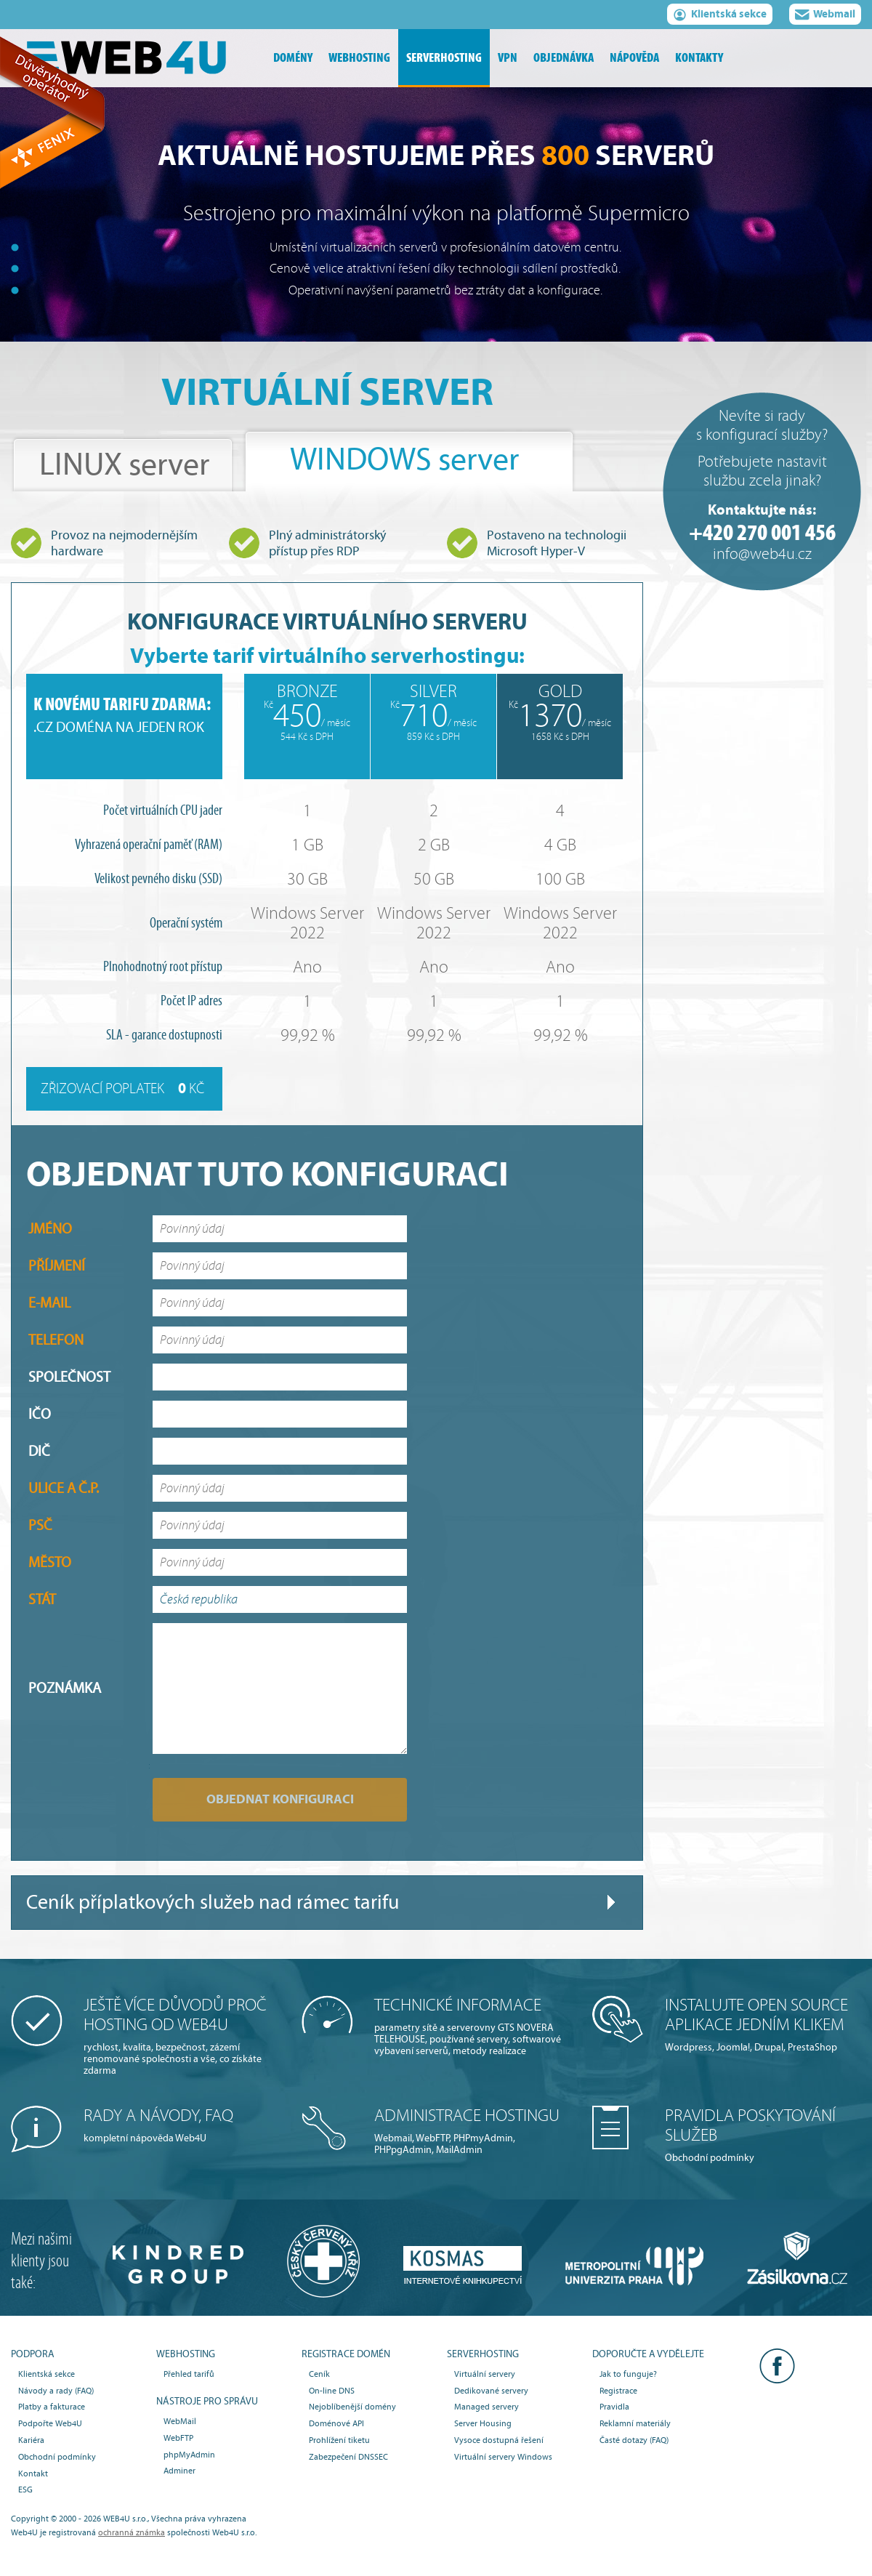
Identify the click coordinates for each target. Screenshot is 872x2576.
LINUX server (124, 464)
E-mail (49, 1303)
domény (292, 57)
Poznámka (64, 1688)
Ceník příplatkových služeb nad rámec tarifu (212, 1903)
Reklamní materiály (635, 2423)
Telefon (56, 1340)
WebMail (180, 2421)
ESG (25, 2489)
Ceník (319, 2374)
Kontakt (33, 2473)
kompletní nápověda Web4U (182, 2125)
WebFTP (178, 2438)
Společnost (69, 1377)
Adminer (179, 2471)
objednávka (563, 57)
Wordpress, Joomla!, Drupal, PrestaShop (763, 2024)
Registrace (618, 2391)
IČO (39, 1414)
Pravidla (614, 2407)
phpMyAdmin (189, 2455)
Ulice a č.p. (63, 1488)
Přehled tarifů (189, 2374)
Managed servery (486, 2407)
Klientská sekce (720, 16)
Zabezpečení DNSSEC (348, 2457)
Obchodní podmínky (763, 2135)
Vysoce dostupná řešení (499, 2440)
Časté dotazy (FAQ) (634, 2440)
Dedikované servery (491, 2391)
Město (49, 1562)
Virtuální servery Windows (503, 2457)
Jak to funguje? (628, 2374)
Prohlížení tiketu (339, 2440)
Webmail (825, 16)
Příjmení (56, 1265)
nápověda (634, 57)
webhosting (359, 57)
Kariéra (31, 2440)
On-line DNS (332, 2391)
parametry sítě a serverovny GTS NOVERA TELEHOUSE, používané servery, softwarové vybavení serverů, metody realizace (472, 2026)
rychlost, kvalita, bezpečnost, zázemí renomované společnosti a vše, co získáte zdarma (182, 2036)
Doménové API (336, 2423)
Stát (42, 1599)
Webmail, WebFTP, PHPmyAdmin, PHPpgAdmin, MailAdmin (472, 2131)
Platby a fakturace (51, 2407)
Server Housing (483, 2423)
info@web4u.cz (762, 554)
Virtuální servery (484, 2374)
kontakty (699, 57)
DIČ (39, 1451)
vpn (507, 57)
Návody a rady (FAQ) (56, 2391)
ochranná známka (131, 2532)
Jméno (50, 1228)
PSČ (40, 1525)
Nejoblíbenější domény (352, 2407)
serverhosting (444, 57)
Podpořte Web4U (50, 2423)
